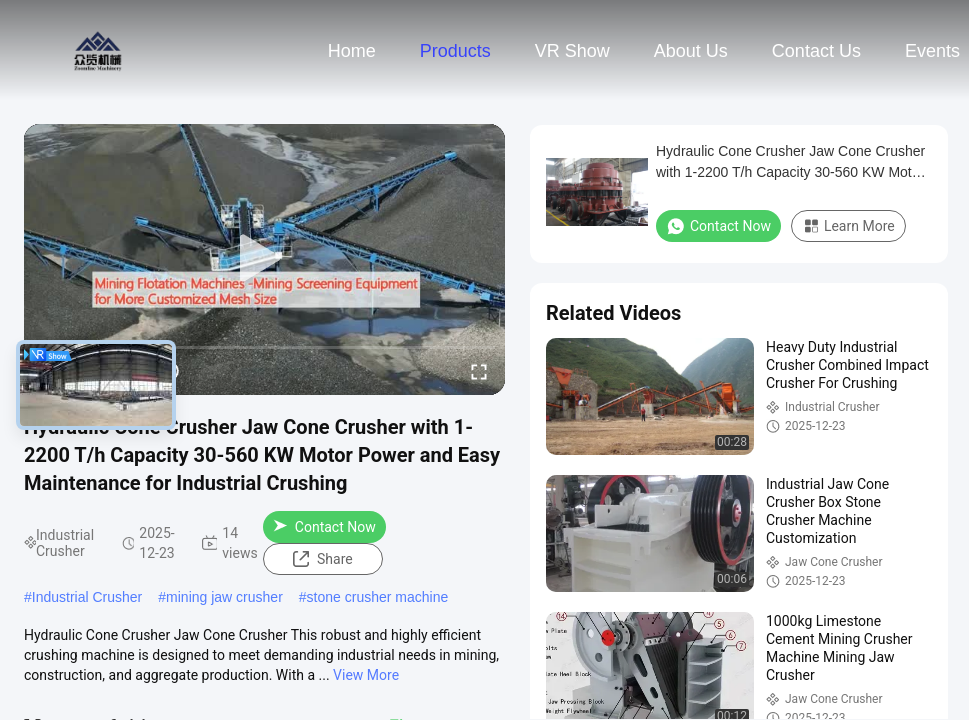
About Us (691, 51)
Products (455, 51)
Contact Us (816, 51)
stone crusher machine (378, 597)
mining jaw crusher (224, 597)
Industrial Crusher (87, 597)
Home (352, 51)
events (932, 51)
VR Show (572, 51)
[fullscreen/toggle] (479, 371)
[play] (265, 259)
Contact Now (324, 527)
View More (366, 675)
